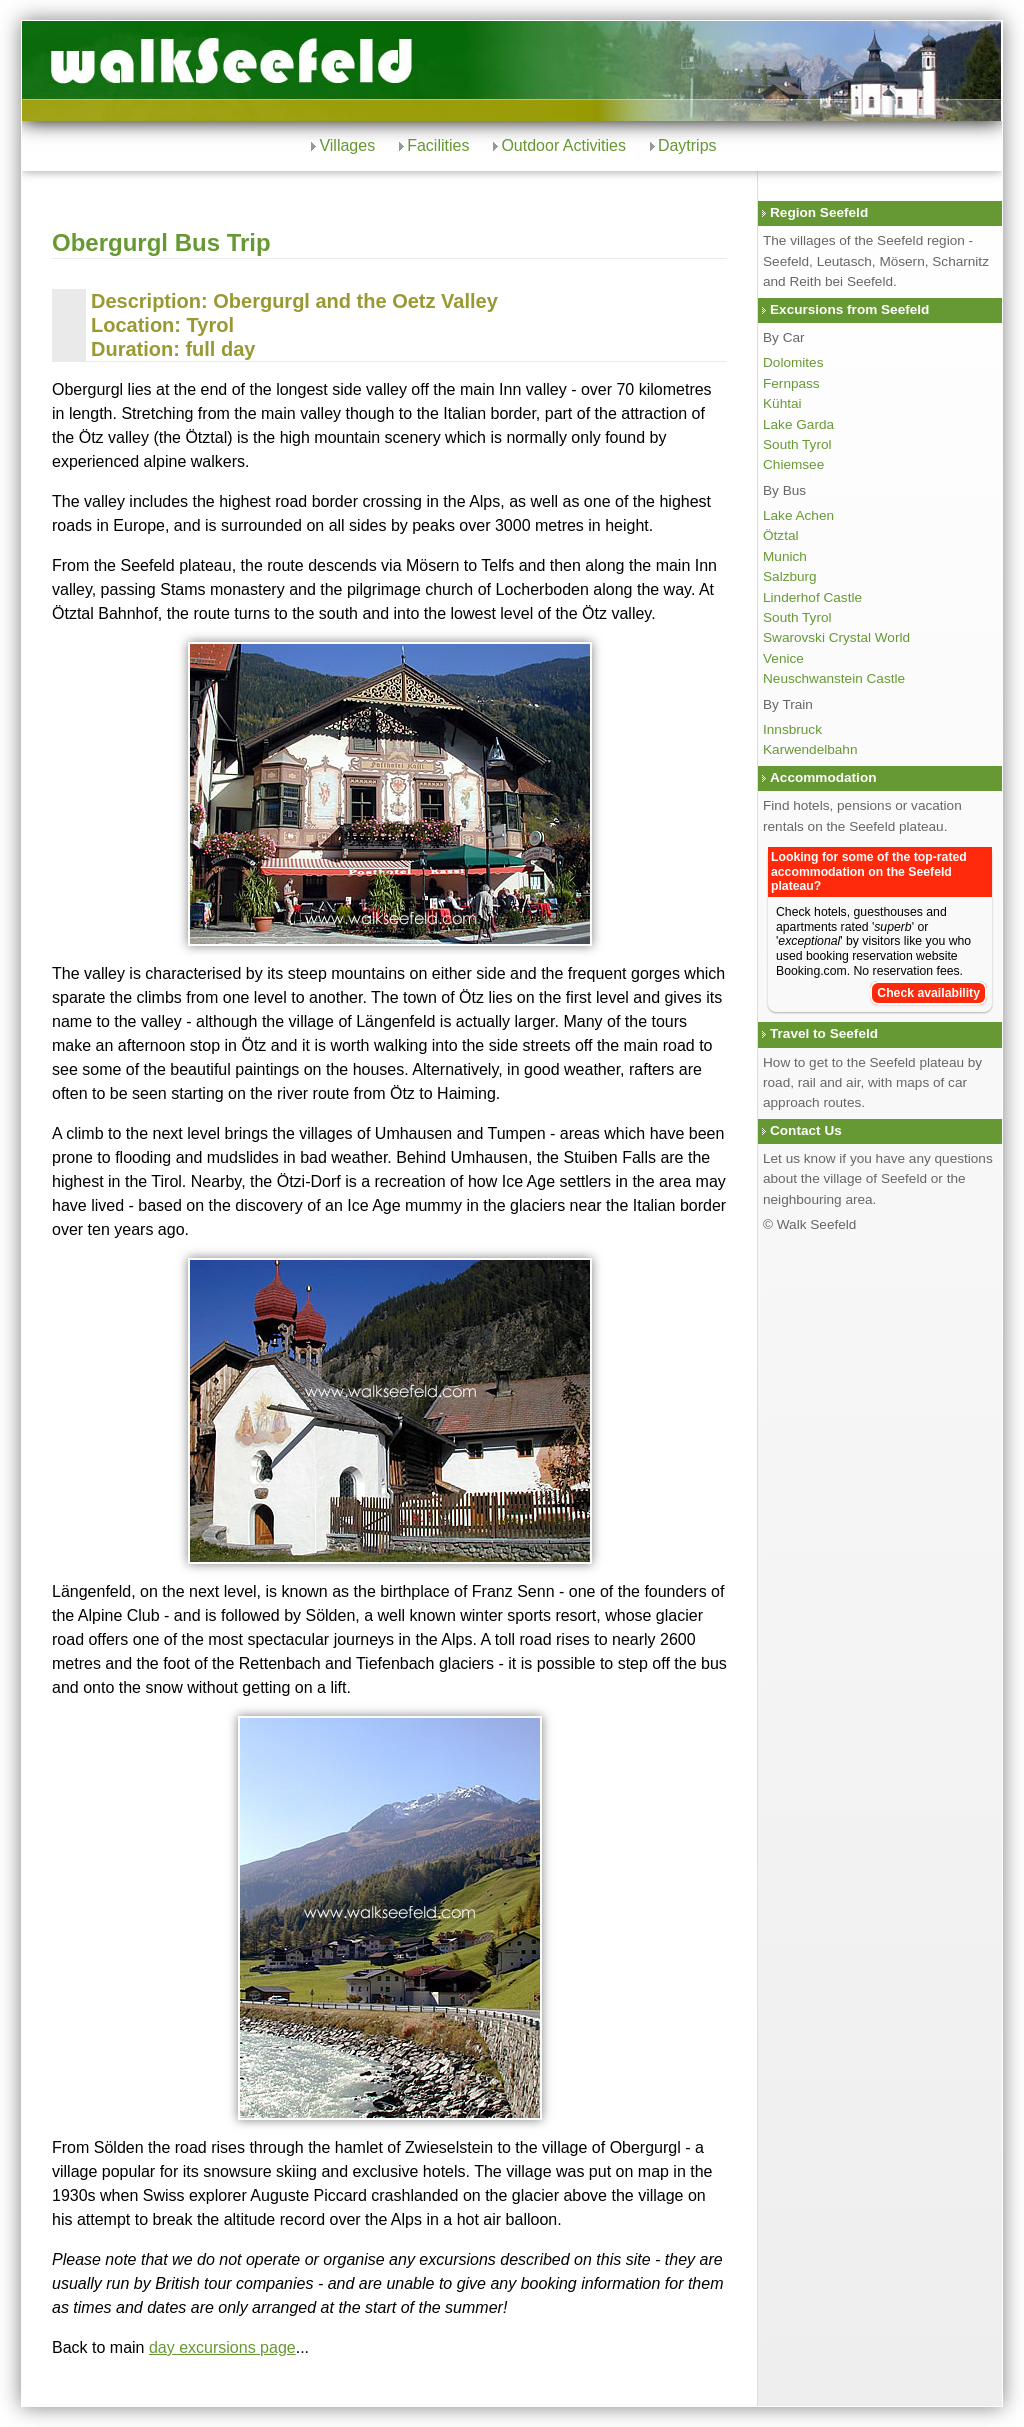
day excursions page (222, 2347)
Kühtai (782, 403)
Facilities (438, 145)
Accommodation (823, 777)
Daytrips (687, 145)
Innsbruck (792, 729)
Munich (785, 556)
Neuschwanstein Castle (834, 678)
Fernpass (791, 383)
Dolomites (793, 362)
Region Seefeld (819, 212)
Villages (347, 145)
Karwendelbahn (810, 749)
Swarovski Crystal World (836, 637)
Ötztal (781, 535)
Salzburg (790, 576)
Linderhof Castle (812, 597)
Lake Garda (798, 424)
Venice (783, 658)
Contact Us (806, 1130)
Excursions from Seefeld (849, 309)
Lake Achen (798, 515)
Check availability (928, 993)
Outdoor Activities (563, 145)
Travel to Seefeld (824, 1033)
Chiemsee (793, 464)
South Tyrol (797, 444)
